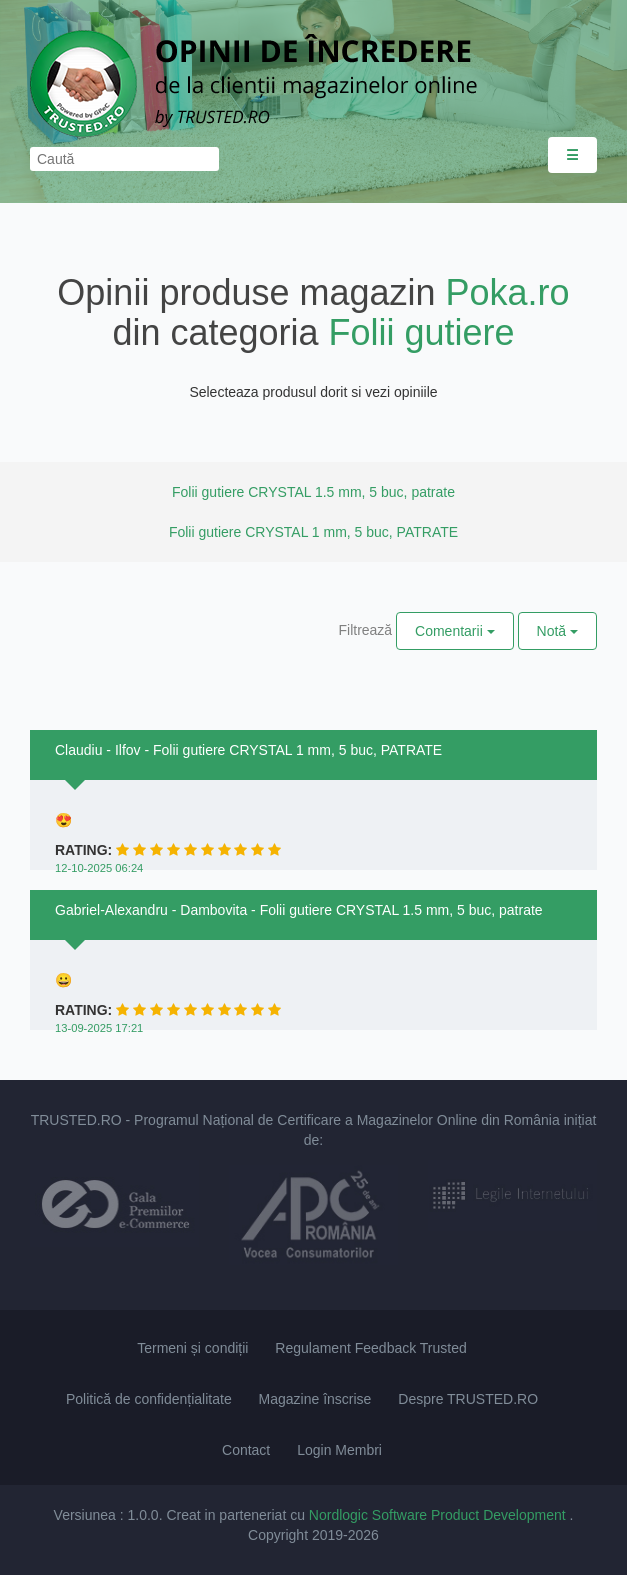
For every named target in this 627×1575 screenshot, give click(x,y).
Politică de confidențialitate (149, 1399)
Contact (246, 1450)
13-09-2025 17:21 (99, 1028)
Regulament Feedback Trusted (370, 1348)
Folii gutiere (422, 332)
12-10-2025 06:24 (99, 868)
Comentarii (455, 631)
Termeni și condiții (192, 1348)
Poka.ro (508, 292)
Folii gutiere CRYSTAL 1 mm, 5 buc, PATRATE (313, 532)
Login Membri (339, 1450)
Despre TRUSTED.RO (468, 1399)
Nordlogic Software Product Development (439, 1515)
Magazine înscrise (315, 1399)
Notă (557, 631)
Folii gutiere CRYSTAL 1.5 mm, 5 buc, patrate (313, 492)
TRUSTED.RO (76, 1120)
